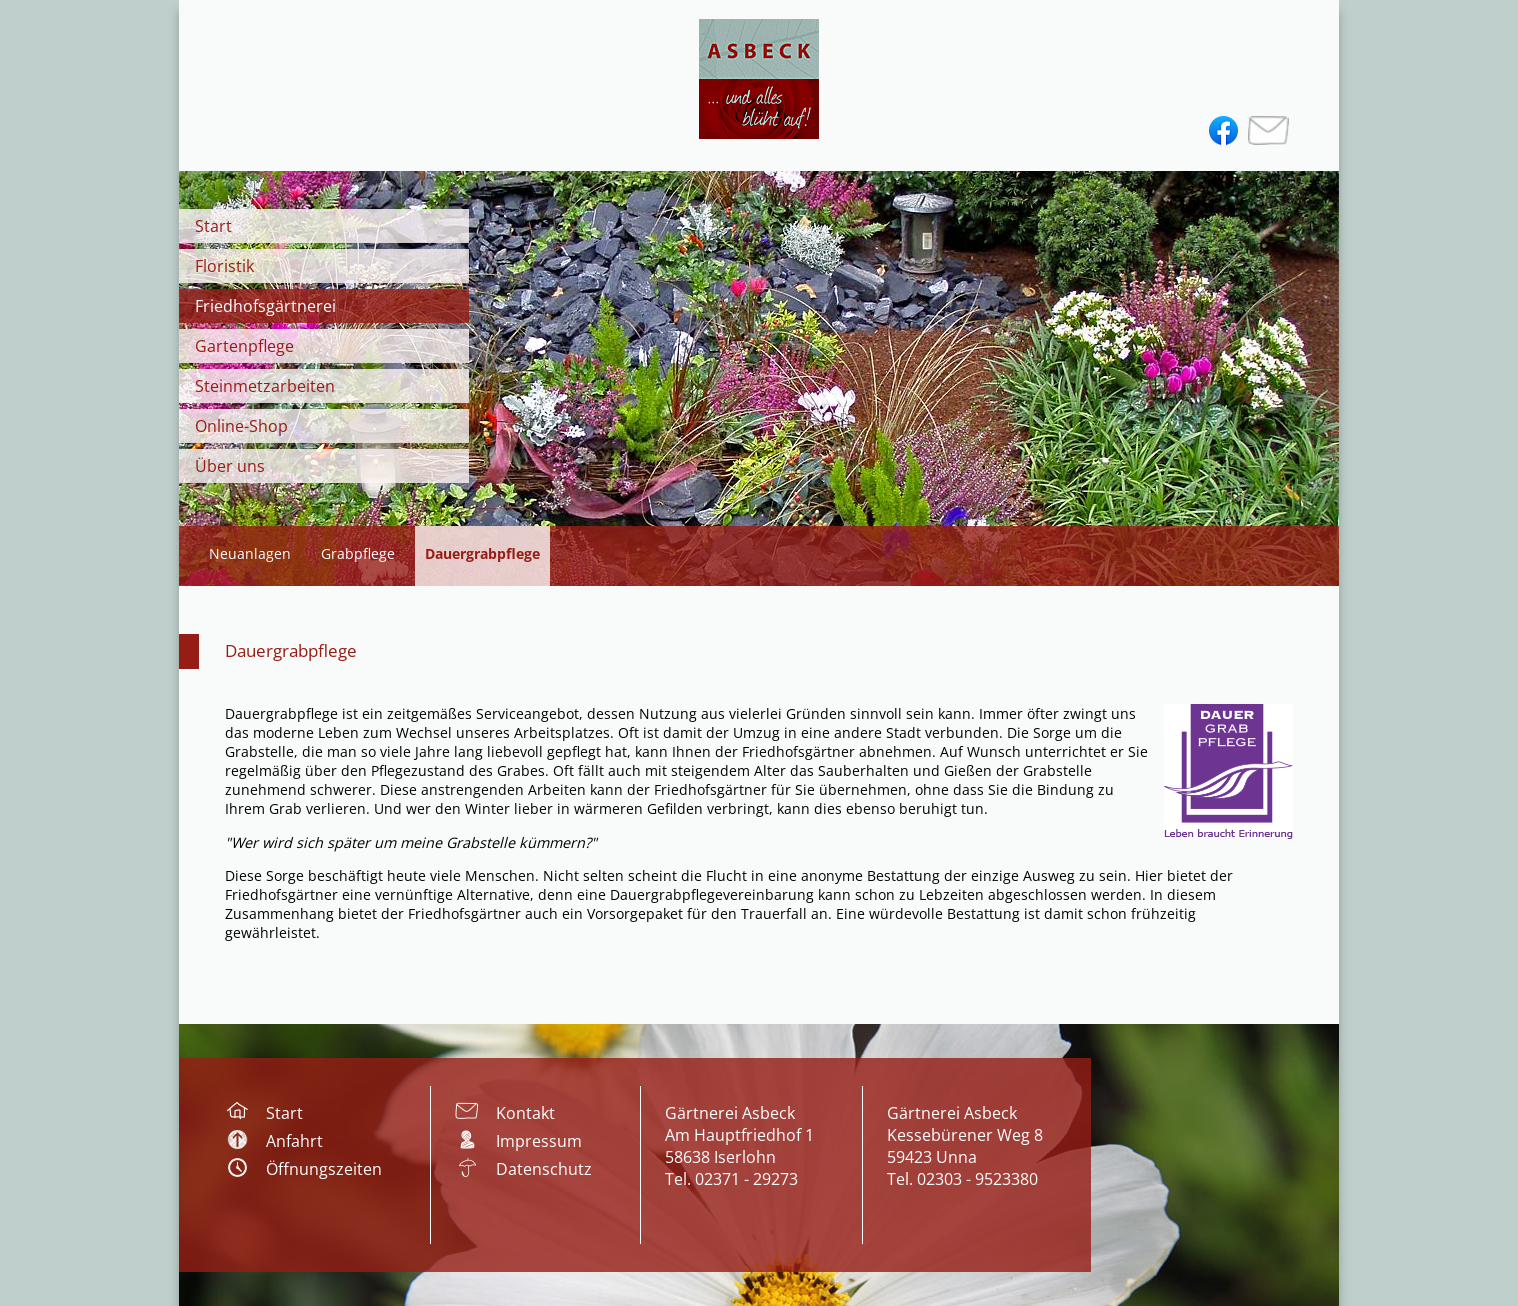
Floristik (224, 266)
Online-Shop (241, 426)
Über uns (230, 466)
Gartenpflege (244, 346)
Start (213, 226)
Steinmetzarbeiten (265, 386)
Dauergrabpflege (291, 650)
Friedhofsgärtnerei (265, 306)
